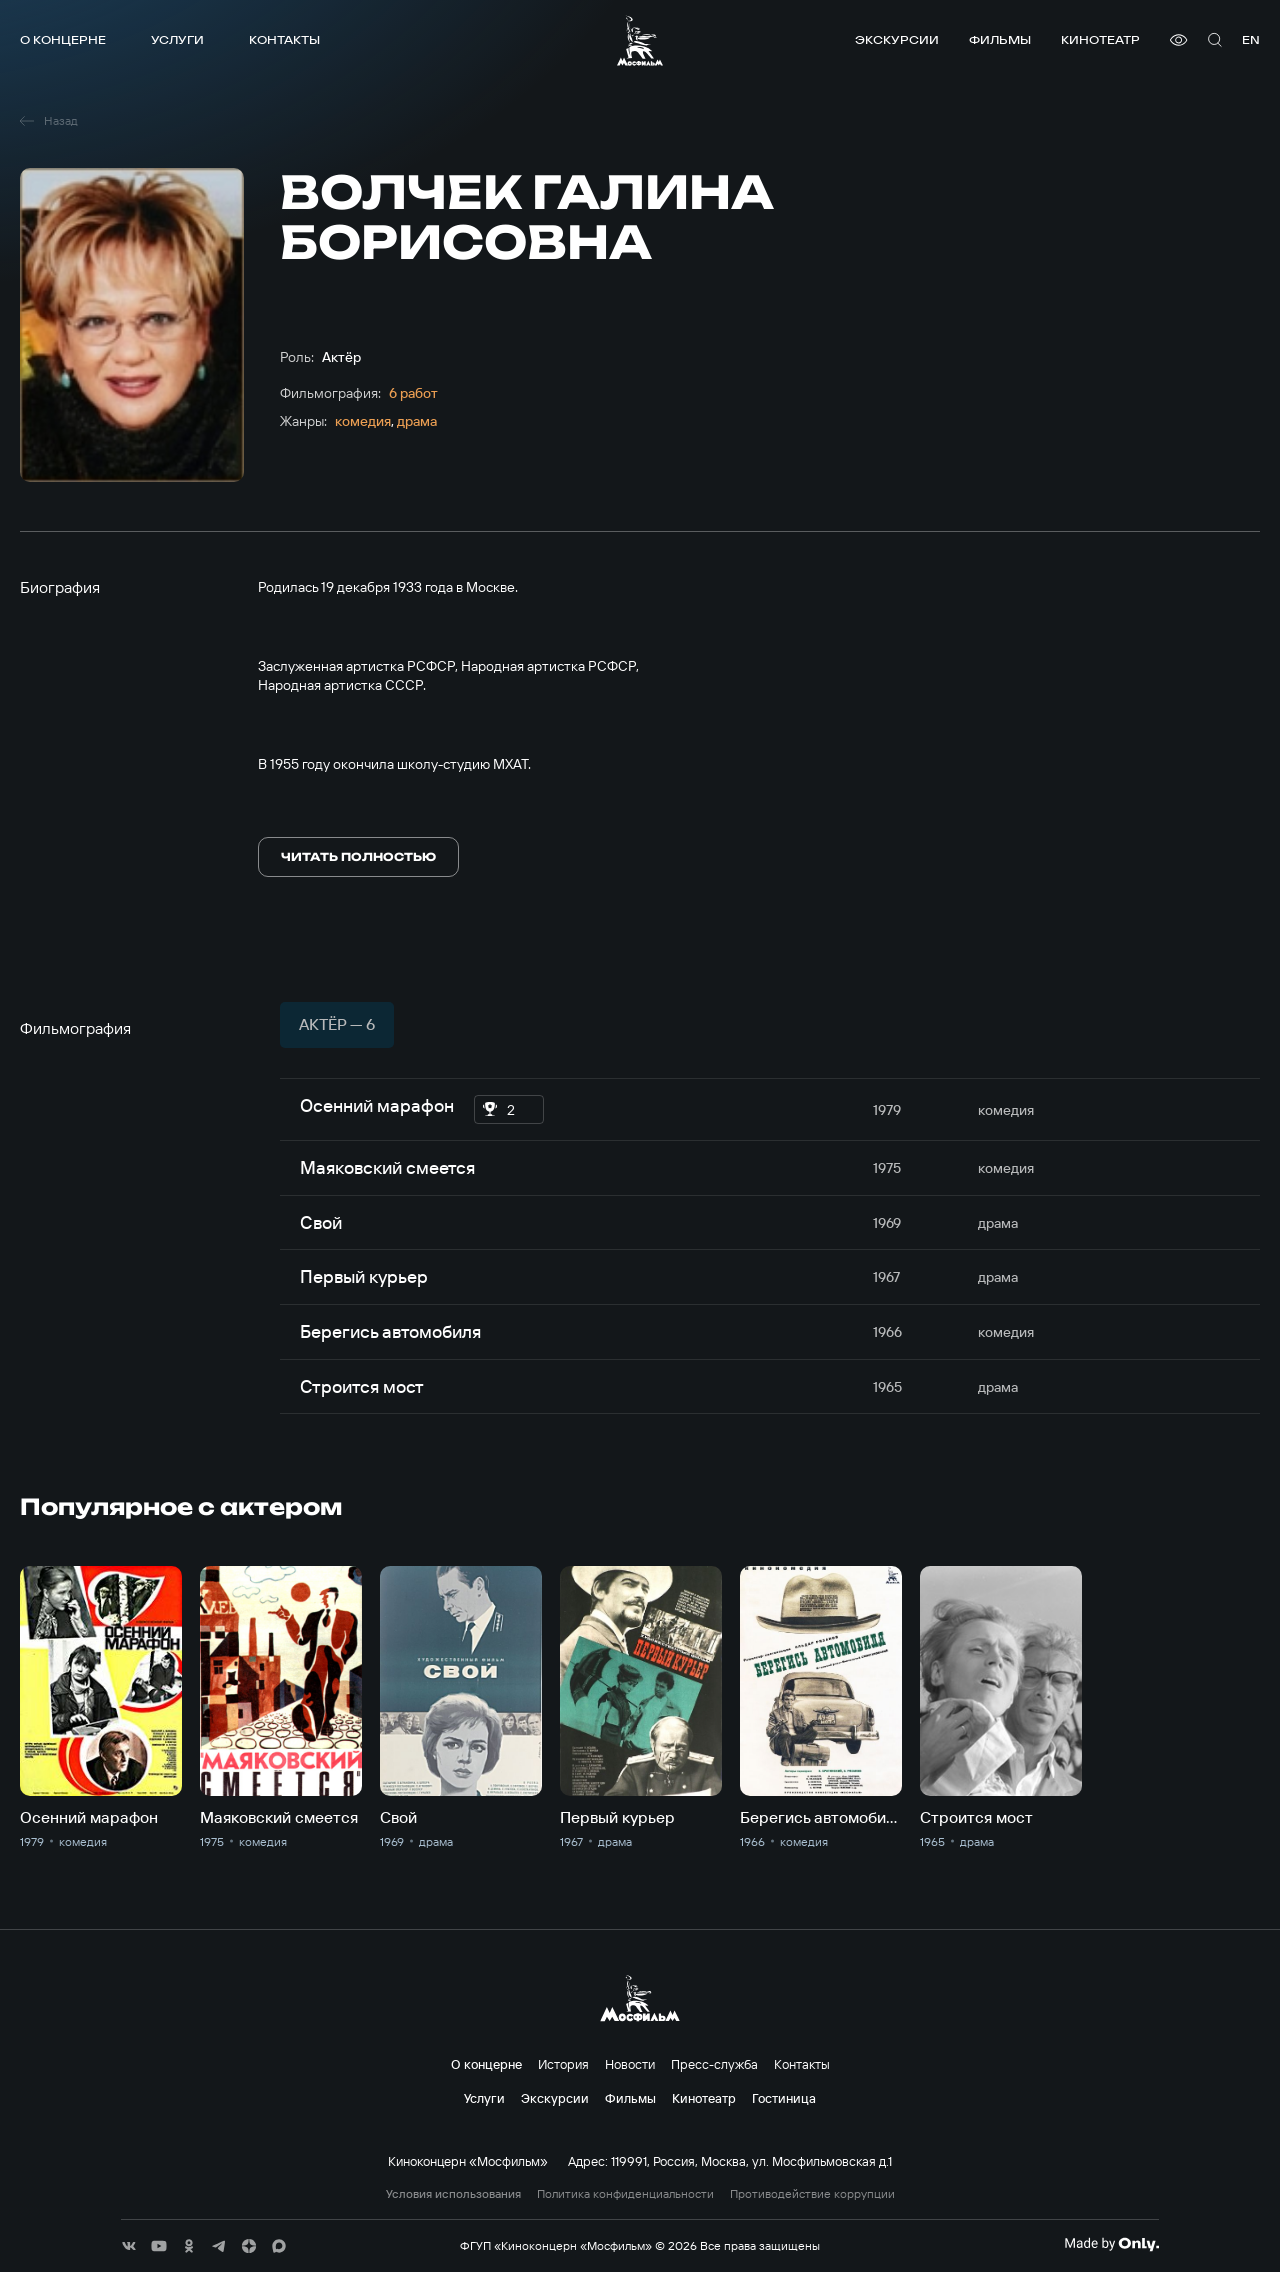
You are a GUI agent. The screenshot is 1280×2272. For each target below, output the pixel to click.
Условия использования (453, 2194)
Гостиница (784, 2098)
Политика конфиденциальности (625, 2194)
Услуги (177, 39)
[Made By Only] (1111, 2244)
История (563, 2064)
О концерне (63, 39)
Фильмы (1000, 39)
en (1251, 39)
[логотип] (640, 40)
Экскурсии (897, 39)
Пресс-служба (714, 2064)
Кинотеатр (1100, 39)
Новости (630, 2064)
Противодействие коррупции (812, 2194)
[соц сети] (129, 2246)
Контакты (284, 39)
